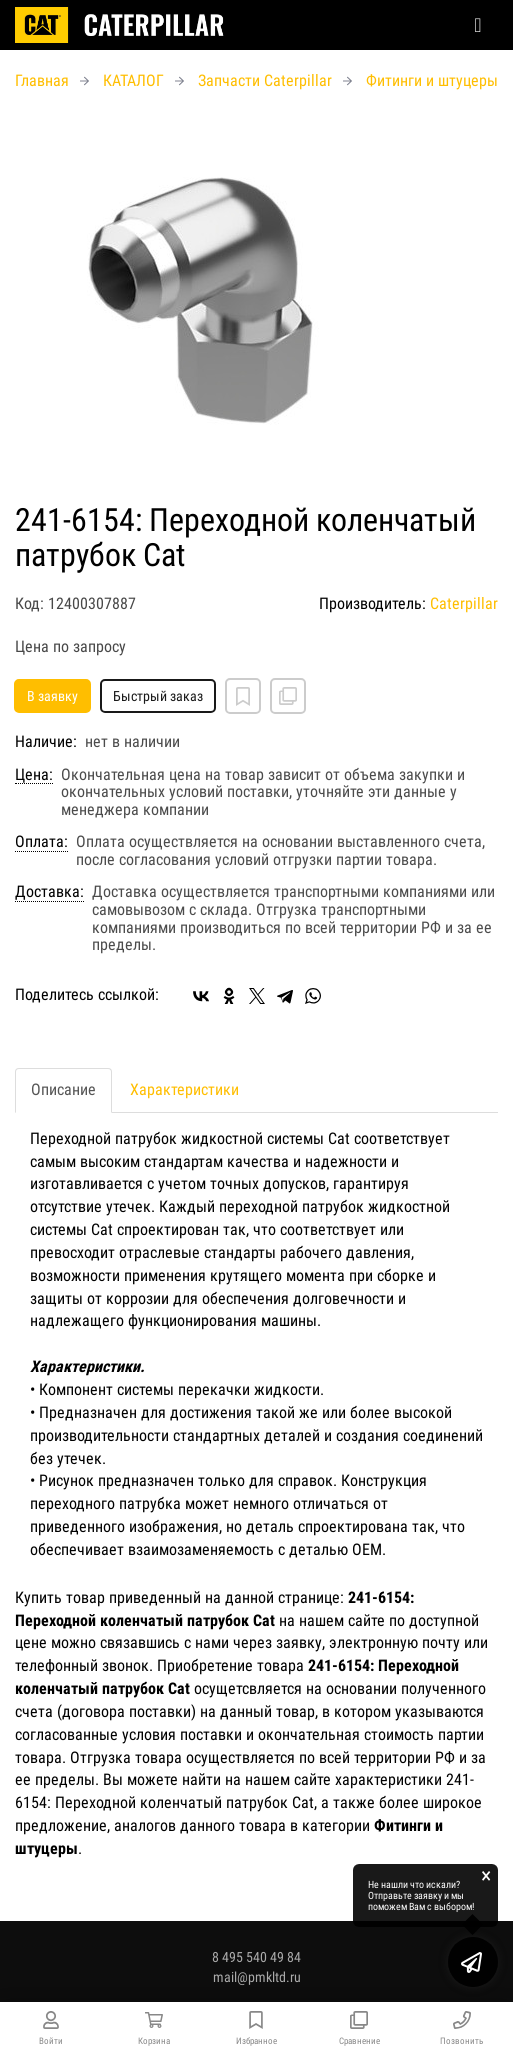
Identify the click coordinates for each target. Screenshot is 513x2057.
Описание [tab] (63, 1089)
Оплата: (41, 842)
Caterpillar (464, 603)
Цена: (34, 775)
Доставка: (49, 892)
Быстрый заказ (158, 696)
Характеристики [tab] (184, 1089)
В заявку (52, 696)
